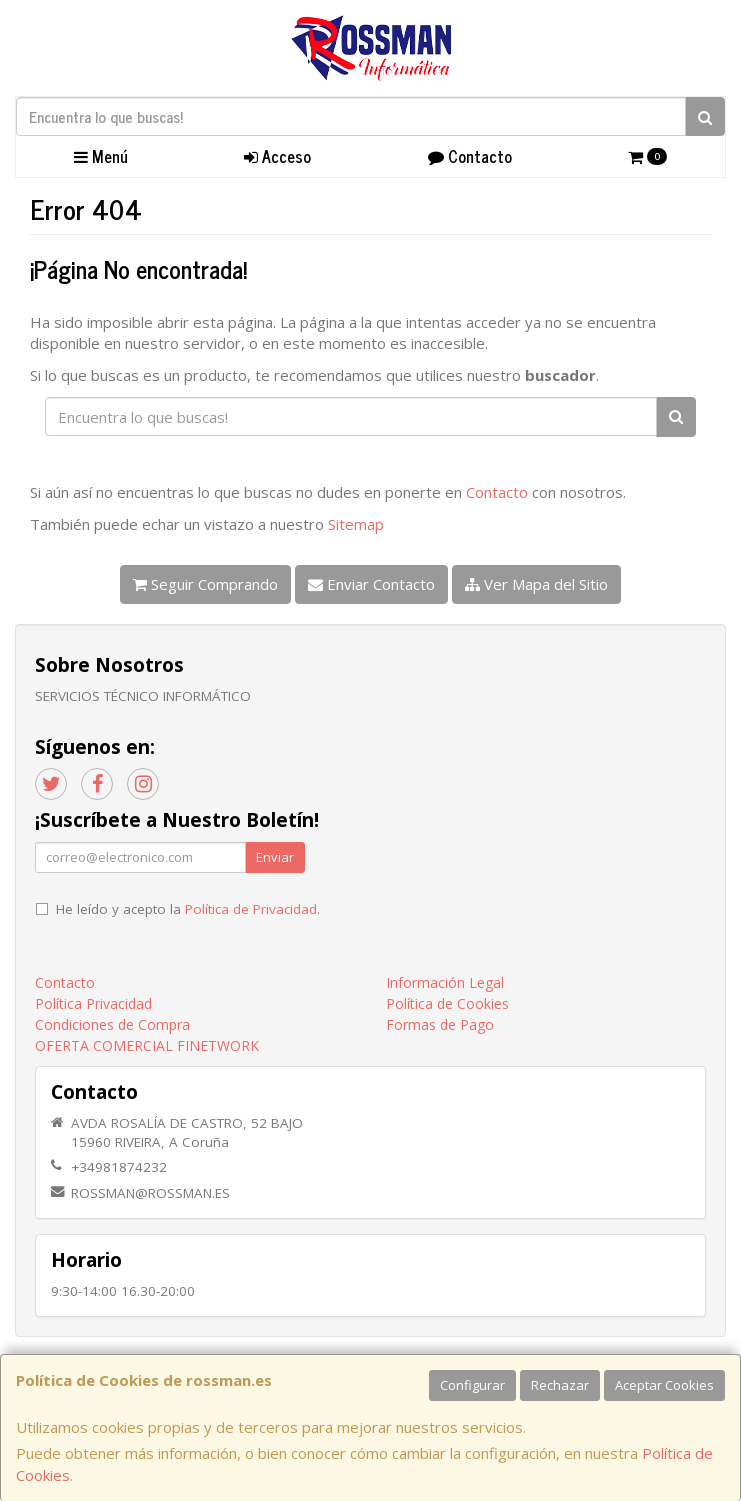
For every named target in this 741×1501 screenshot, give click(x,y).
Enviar (275, 857)
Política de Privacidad (251, 909)
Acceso (277, 156)
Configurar (472, 1385)
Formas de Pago (440, 1024)
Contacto (470, 156)
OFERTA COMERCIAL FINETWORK (147, 1045)
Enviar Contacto (371, 584)
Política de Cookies (447, 1003)
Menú (101, 156)
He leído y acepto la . (188, 909)
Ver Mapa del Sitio (536, 584)
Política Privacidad (93, 1003)
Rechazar (560, 1385)
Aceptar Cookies (664, 1385)
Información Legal (445, 982)
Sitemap (356, 524)
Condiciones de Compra (112, 1024)
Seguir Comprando (205, 584)
